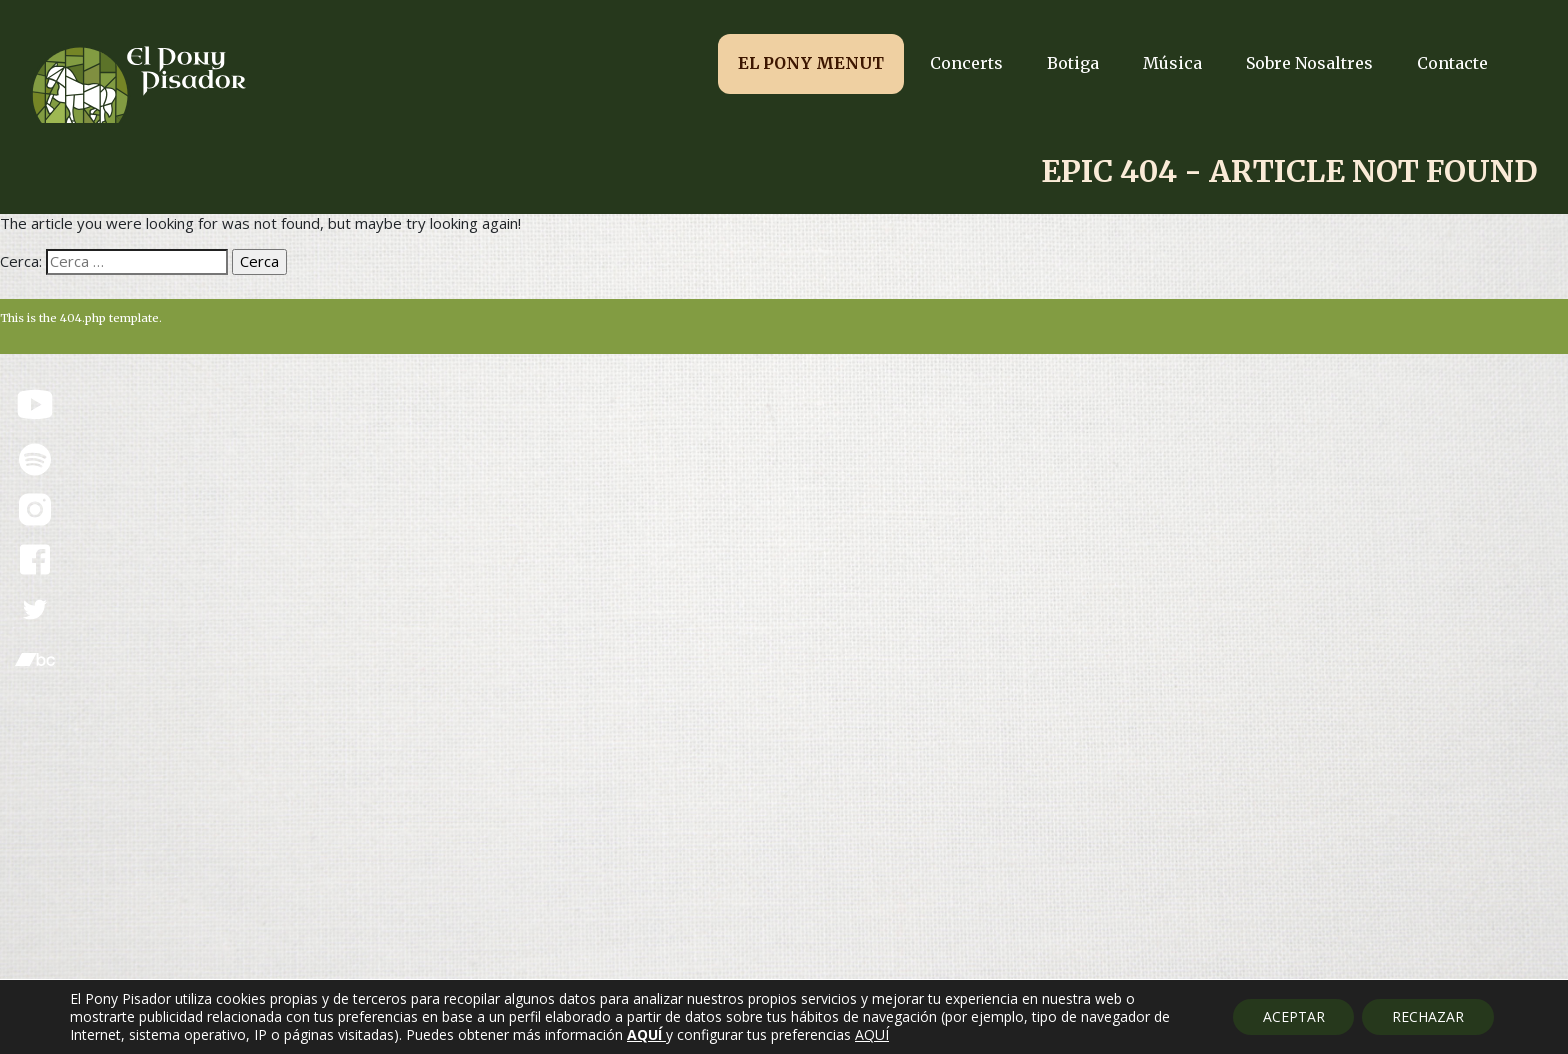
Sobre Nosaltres (1309, 63)
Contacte (1452, 63)
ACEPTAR (1293, 1016)
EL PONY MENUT (811, 63)
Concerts (966, 63)
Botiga (1073, 63)
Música (1172, 63)
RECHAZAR (1428, 1016)
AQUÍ (872, 1035)
